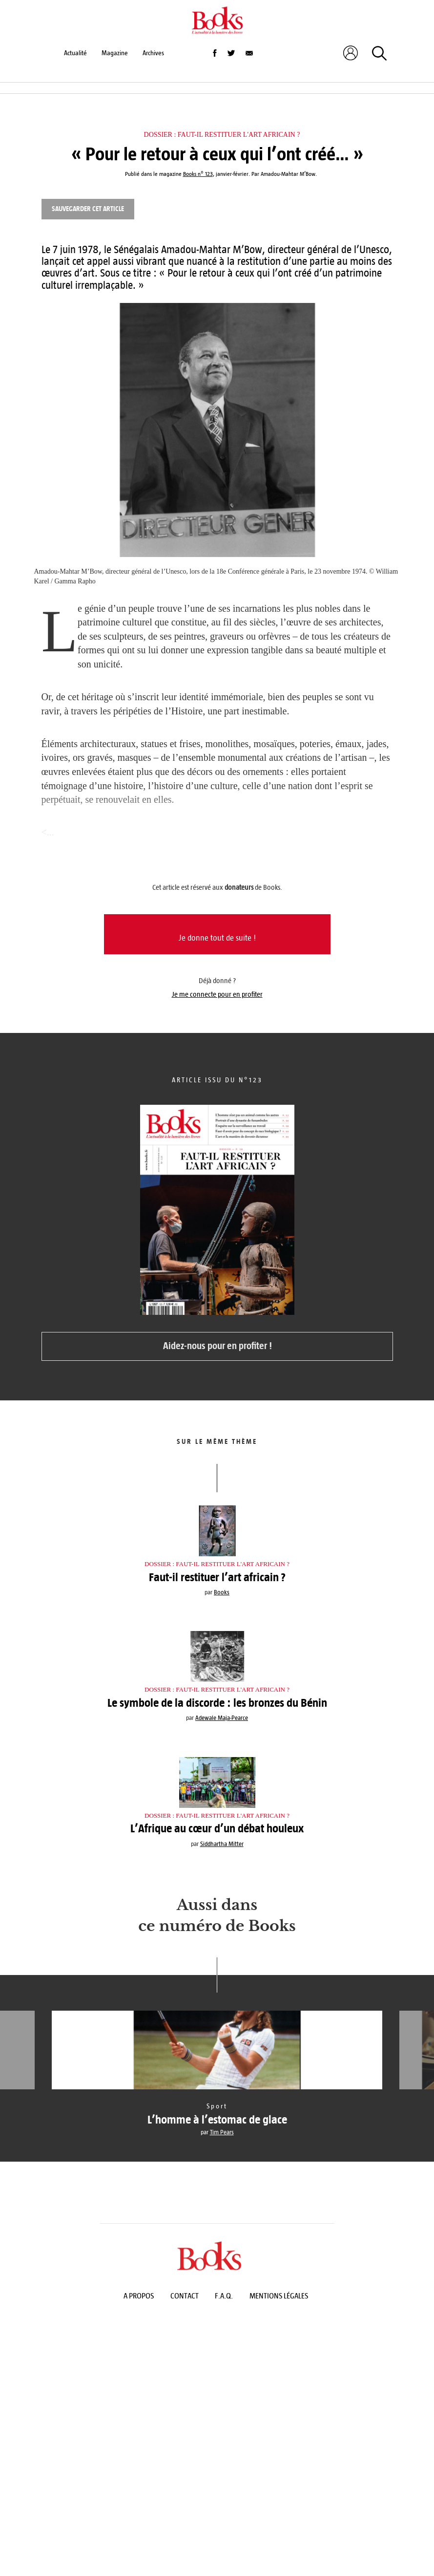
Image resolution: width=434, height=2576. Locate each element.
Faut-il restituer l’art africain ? (217, 1577)
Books (221, 1592)
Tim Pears (222, 2132)
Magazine (115, 53)
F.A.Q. (224, 2296)
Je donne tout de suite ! (217, 938)
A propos (139, 2296)
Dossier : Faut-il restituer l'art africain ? (222, 134)
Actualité (75, 53)
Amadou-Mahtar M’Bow (288, 174)
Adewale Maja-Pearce (221, 1718)
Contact (184, 2296)
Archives (153, 53)
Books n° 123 (198, 174)
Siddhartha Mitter (222, 1844)
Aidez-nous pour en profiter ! (217, 1346)
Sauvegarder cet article (88, 209)
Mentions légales (278, 2296)
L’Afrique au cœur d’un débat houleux (217, 1828)
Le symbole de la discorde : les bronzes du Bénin (217, 1702)
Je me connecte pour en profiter (217, 994)
